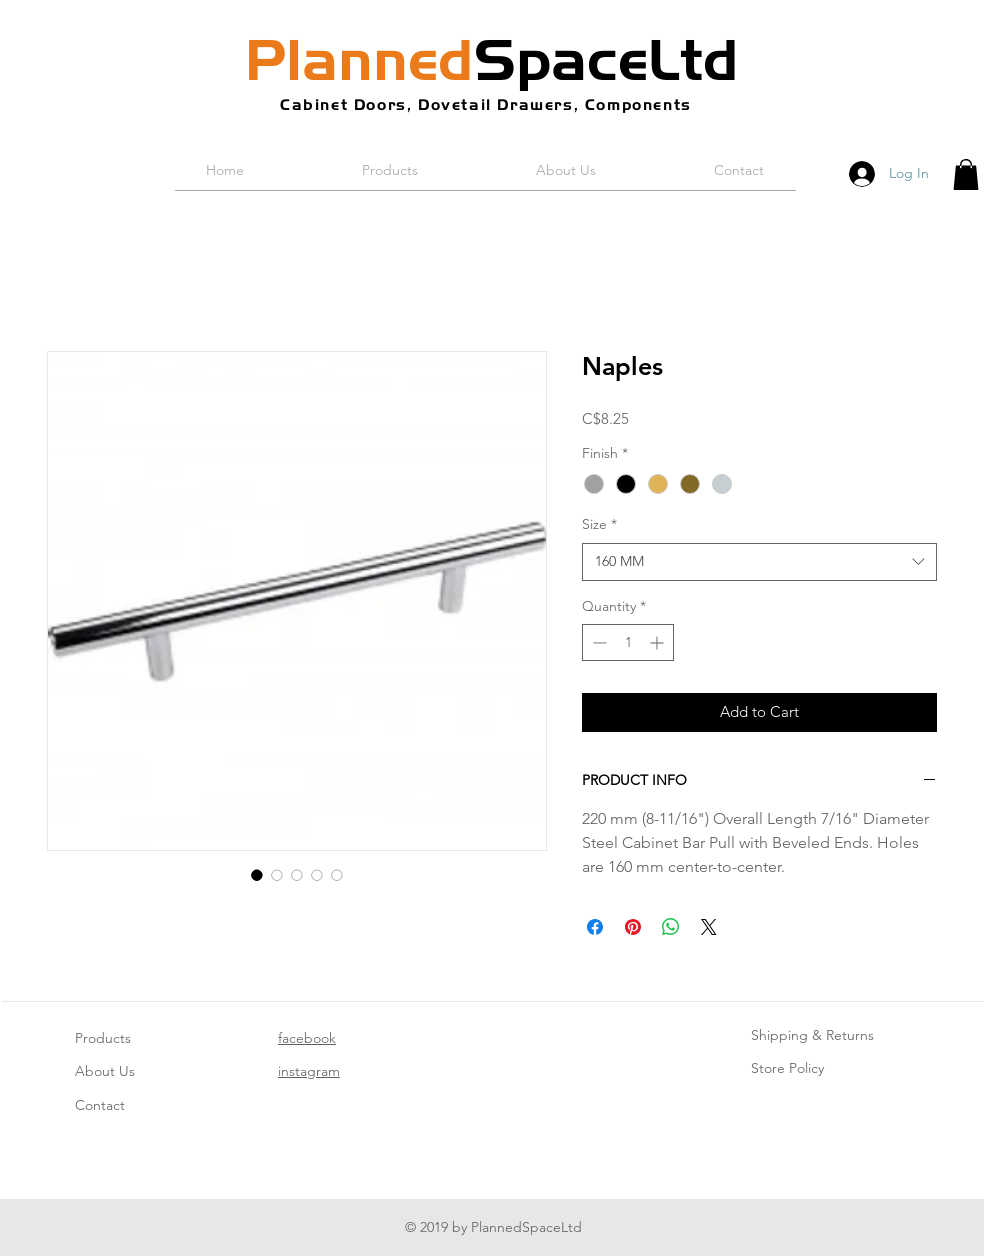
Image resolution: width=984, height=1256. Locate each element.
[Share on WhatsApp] (671, 927)
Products (103, 1038)
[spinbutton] (628, 642)
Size (599, 524)
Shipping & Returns (812, 1035)
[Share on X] (709, 927)
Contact (100, 1105)
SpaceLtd (492, 60)
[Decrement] (597, 642)
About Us (105, 1071)
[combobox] (759, 562)
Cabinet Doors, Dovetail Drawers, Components (486, 104)
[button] (966, 174)
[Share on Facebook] (595, 927)
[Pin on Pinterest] (633, 927)
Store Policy (787, 1068)
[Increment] (658, 642)
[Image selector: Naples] (257, 875)
